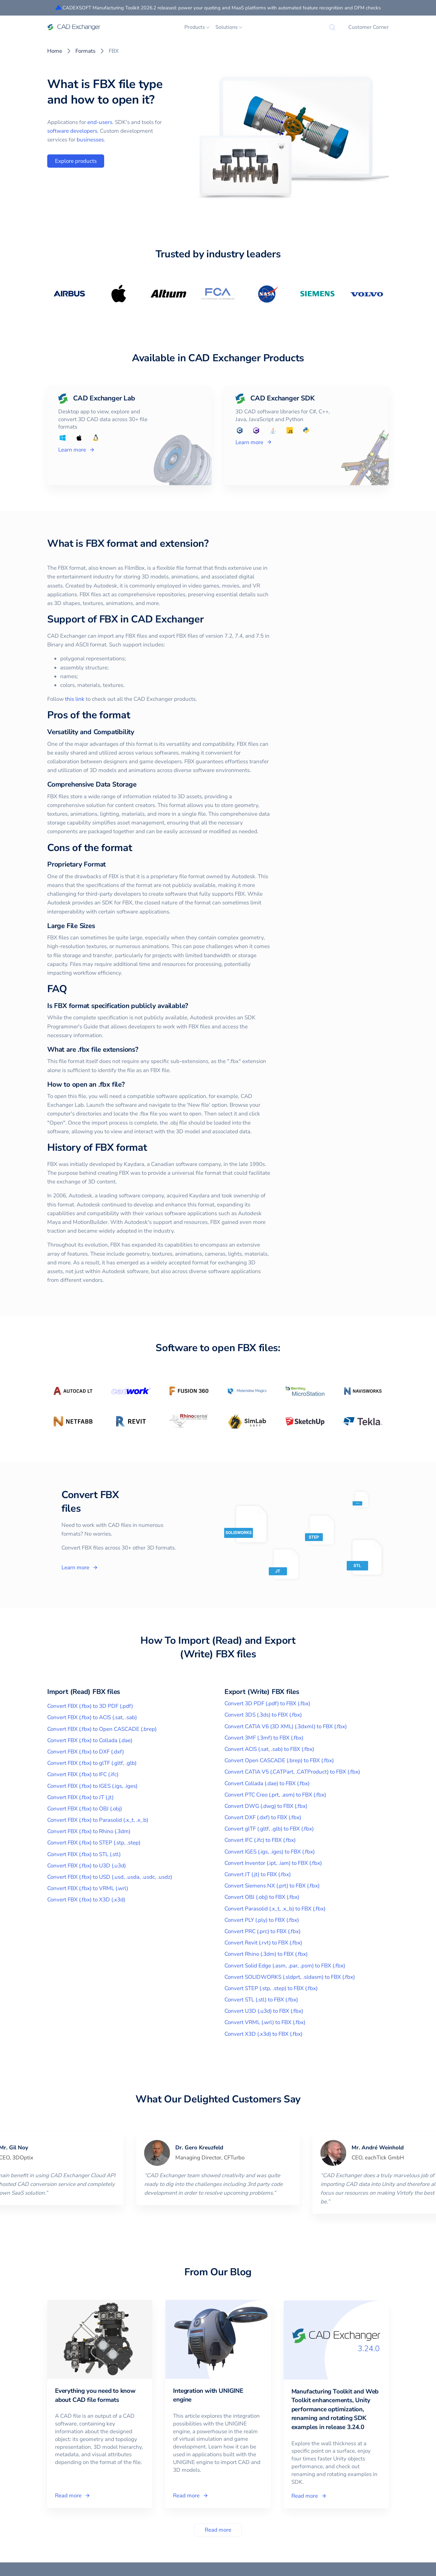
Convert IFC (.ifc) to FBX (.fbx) (260, 1840)
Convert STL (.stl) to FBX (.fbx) (261, 1999)
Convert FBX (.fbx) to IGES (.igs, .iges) (92, 1786)
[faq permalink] (40, 989)
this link (43, 699)
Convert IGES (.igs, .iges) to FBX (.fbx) (269, 1851)
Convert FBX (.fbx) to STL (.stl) (84, 1854)
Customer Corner (368, 27)
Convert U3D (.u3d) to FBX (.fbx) (263, 2011)
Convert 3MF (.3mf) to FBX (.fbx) (263, 1738)
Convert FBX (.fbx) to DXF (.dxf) (85, 1751)
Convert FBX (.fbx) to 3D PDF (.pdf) (90, 1706)
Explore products (76, 161)
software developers (72, 131)
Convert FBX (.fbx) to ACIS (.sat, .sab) (92, 1717)
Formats (85, 51)
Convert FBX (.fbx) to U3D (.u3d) (86, 1865)
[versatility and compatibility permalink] (107, 732)
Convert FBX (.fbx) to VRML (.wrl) (87, 1888)
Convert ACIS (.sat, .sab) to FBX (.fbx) (269, 1749)
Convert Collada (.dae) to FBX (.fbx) (267, 1783)
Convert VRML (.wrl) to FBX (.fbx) (264, 2022)
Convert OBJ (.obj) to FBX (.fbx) (261, 1897)
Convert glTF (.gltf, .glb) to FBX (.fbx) (269, 1828)
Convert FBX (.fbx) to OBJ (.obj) (84, 1808)
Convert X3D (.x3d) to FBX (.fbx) (263, 2034)
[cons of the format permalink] (105, 848)
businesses (90, 139)
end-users (99, 122)
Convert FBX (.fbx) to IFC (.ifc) (82, 1774)
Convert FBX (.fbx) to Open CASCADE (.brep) (102, 1729)
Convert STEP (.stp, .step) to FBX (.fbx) (271, 1988)
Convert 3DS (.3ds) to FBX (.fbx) (263, 1715)
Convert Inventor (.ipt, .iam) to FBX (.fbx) (273, 1863)
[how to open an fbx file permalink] (98, 1084)
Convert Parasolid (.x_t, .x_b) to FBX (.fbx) (274, 1908)
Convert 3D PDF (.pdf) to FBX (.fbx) (267, 1703)
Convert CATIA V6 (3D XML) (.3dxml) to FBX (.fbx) (285, 1726)
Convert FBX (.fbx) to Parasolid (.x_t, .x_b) (97, 1820)
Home (54, 51)
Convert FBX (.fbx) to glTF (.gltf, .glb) (91, 1763)
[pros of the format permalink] (103, 715)
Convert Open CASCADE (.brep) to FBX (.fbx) (279, 1760)
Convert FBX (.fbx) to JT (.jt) (80, 1797)
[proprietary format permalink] (79, 864)
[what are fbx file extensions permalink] (111, 1049)
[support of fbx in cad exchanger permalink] (176, 619)
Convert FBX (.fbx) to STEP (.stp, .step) (93, 1842)
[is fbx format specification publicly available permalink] (161, 1006)
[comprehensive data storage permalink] (109, 784)
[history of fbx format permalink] (120, 1148)
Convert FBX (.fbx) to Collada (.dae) (89, 1740)
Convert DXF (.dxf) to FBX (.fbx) (262, 1817)
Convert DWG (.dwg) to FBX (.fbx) (265, 1806)
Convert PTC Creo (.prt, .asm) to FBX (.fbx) (275, 1794)
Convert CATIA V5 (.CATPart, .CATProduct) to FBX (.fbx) (292, 1771)
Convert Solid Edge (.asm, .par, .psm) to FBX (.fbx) (284, 1965)
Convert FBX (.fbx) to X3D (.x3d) (86, 1899)
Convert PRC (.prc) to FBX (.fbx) (262, 1931)
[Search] (332, 27)
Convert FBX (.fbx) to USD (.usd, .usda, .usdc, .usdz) (109, 1877)
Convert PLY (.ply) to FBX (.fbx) (261, 1920)
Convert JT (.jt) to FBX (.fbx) (257, 1874)
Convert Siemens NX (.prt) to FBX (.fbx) (272, 1885)
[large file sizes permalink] (68, 926)
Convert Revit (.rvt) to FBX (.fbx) (263, 1942)
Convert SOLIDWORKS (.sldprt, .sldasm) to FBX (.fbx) (289, 1977)
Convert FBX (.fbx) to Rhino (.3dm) (88, 1831)
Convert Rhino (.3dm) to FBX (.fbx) (266, 1954)
